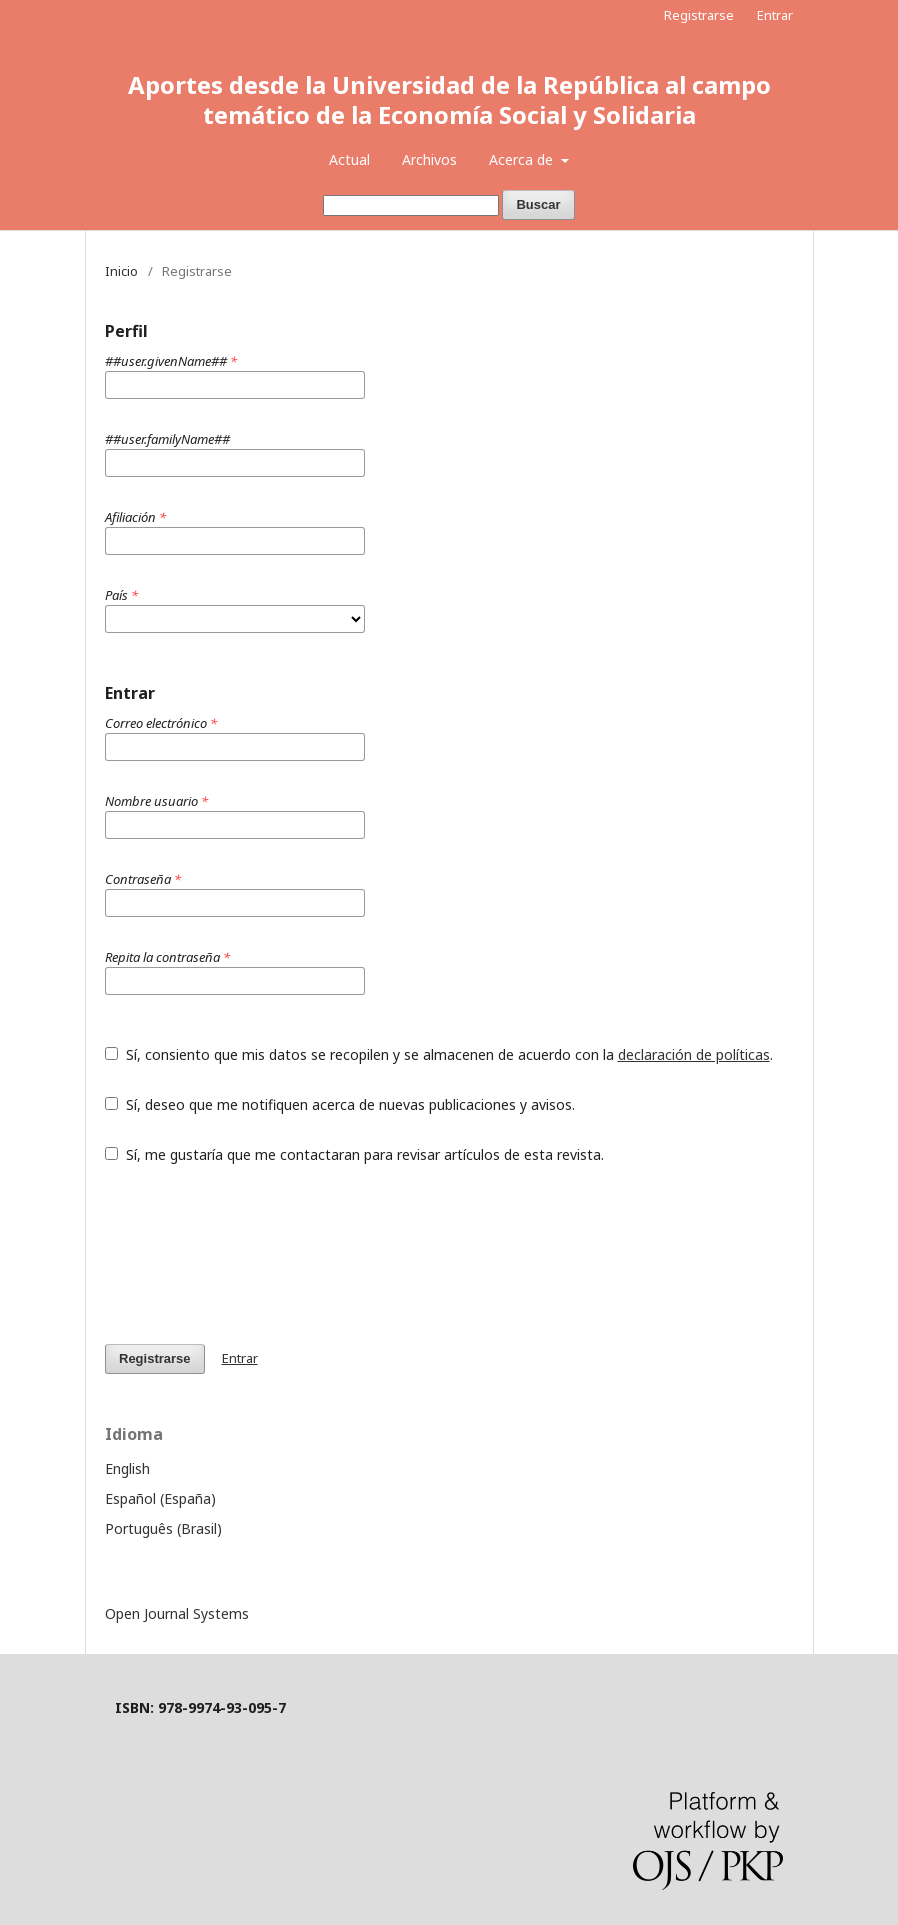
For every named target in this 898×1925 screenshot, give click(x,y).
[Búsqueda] (411, 205)
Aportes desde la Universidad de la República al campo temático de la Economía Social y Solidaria (449, 99)
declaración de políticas (694, 1054)
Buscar (538, 204)
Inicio (121, 271)
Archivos (429, 159)
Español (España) (160, 1498)
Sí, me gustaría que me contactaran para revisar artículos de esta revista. (354, 1154)
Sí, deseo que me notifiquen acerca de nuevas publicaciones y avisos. (340, 1104)
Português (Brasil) (163, 1528)
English (127, 1468)
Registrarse (699, 15)
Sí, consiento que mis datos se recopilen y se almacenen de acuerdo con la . (439, 1054)
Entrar (775, 15)
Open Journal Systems (177, 1613)
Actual (349, 159)
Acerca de (523, 159)
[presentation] (257, 1254)
